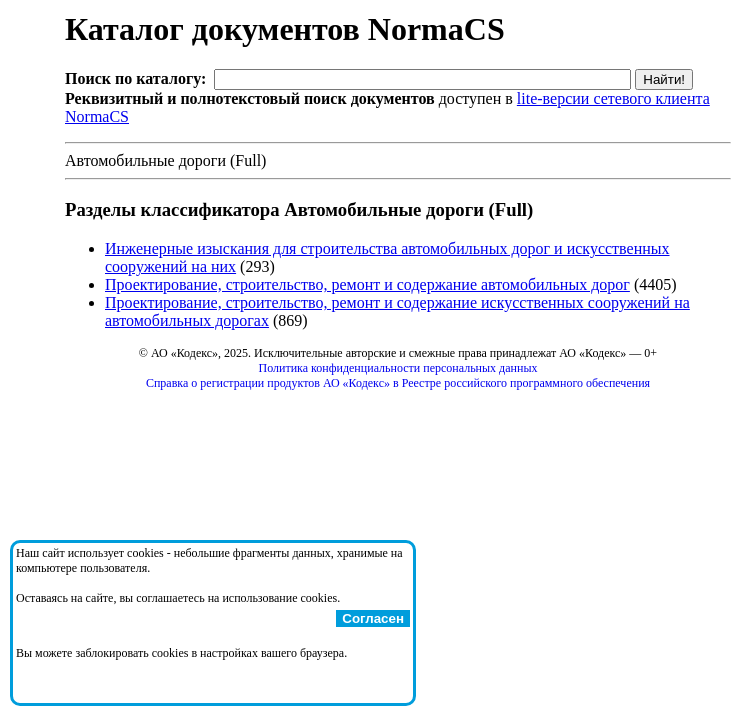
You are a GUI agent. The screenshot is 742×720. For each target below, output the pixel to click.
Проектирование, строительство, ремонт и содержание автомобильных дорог (367, 284)
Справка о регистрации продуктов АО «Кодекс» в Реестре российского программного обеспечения (398, 383)
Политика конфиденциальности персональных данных (398, 368)
